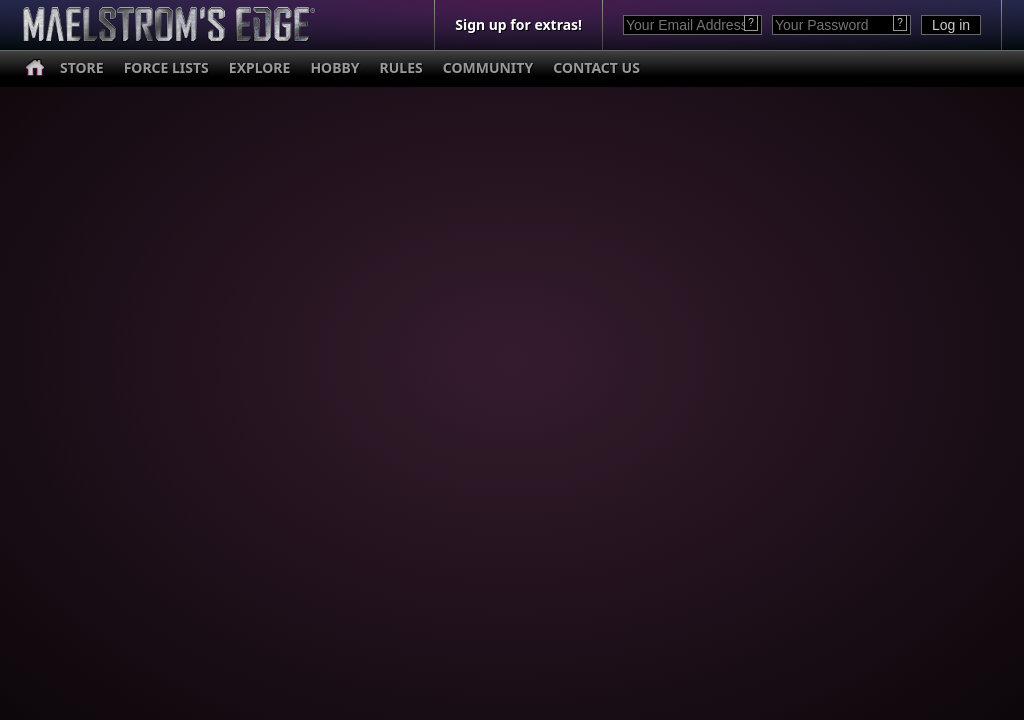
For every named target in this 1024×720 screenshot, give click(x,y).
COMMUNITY (488, 67)
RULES (401, 67)
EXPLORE (260, 67)
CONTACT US (596, 67)
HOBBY (334, 67)
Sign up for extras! (518, 24)
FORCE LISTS (166, 67)
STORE (82, 67)
